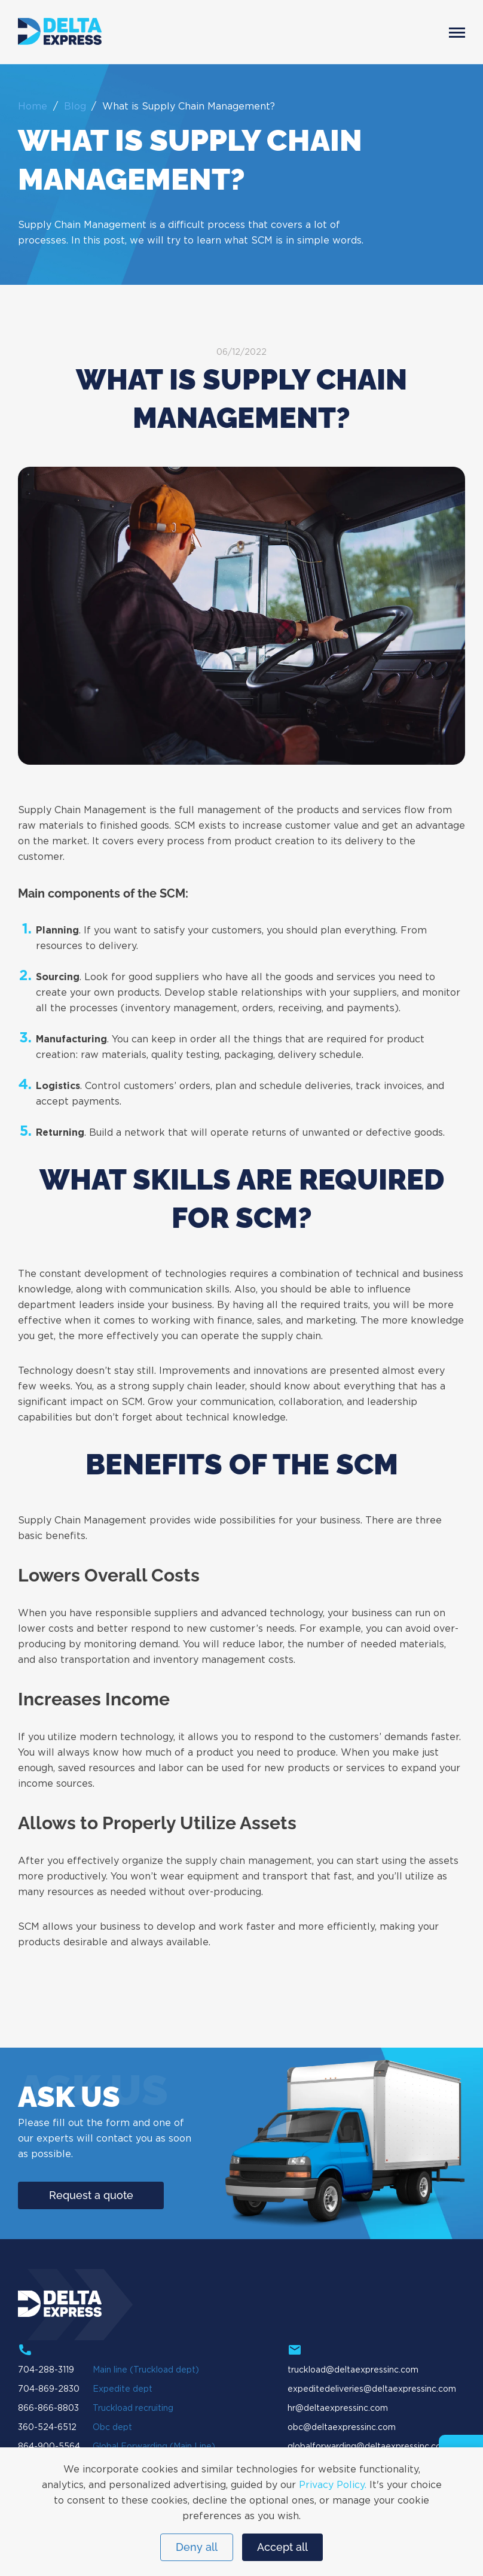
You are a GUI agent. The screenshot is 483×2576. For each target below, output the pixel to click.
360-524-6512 (47, 2427)
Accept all (282, 2547)
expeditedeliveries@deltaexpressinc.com (372, 2389)
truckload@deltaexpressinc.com (353, 2370)
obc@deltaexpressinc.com (342, 2427)
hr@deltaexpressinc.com (338, 2408)
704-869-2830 (49, 2389)
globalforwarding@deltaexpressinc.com (368, 2446)
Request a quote (91, 2195)
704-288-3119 (46, 2370)
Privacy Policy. (332, 2485)
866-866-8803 (48, 2408)
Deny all (197, 2547)
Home (32, 106)
